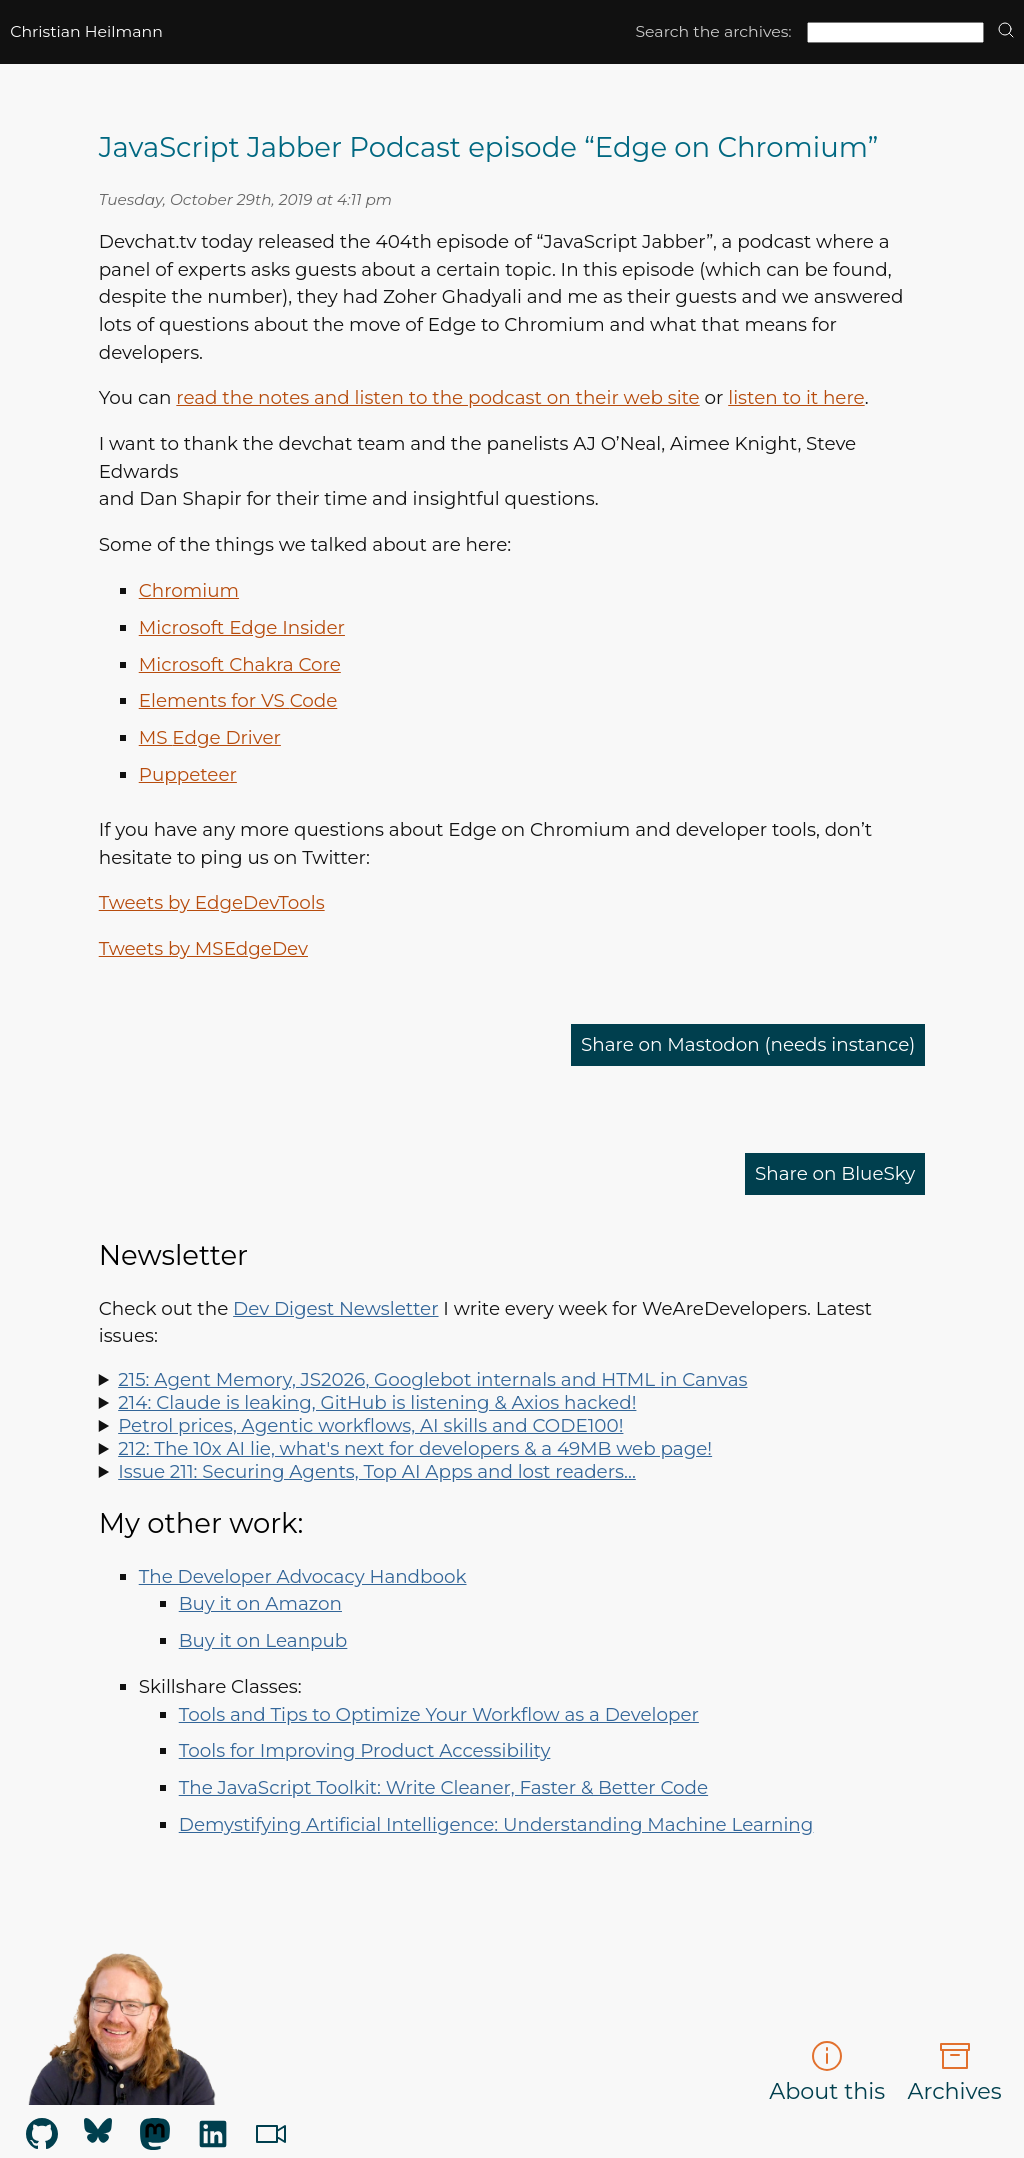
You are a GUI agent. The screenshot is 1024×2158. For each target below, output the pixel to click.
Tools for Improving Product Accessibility (365, 1750)
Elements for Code (238, 700)
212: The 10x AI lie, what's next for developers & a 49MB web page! (415, 1448)
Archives (955, 2072)
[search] (1006, 31)
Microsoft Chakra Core (240, 664)
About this (827, 2072)
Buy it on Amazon (260, 1603)
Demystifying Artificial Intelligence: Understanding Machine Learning (496, 1824)
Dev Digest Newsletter (335, 1308)
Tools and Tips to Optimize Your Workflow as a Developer (439, 1714)
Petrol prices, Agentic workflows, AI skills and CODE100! (370, 1425)
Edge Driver (210, 737)
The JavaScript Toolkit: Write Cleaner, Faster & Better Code (443, 1787)
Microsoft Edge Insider (242, 627)
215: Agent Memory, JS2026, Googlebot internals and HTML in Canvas (432, 1379)
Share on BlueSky (835, 1173)
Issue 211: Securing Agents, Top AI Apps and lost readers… (377, 1471)
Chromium (189, 590)
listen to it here (796, 397)
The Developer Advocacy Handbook (303, 1576)
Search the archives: (713, 31)
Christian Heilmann (86, 31)
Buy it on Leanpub (263, 1640)
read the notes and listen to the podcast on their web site (437, 397)
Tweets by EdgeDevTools (212, 902)
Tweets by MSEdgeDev (203, 948)
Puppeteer (188, 774)
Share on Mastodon (748, 1044)
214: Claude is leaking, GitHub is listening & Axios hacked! (377, 1402)
